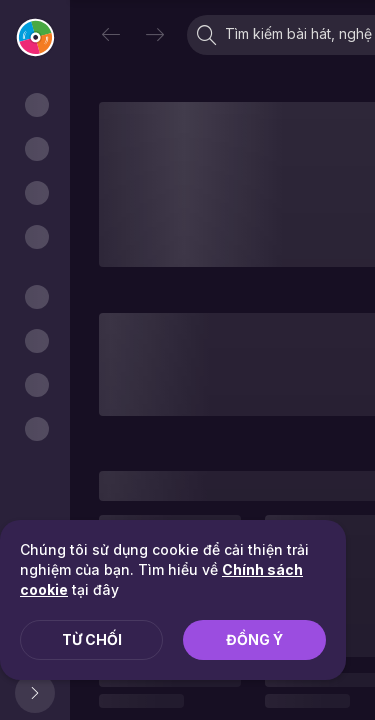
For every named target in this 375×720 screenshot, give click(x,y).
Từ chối (92, 639)
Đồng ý (254, 639)
